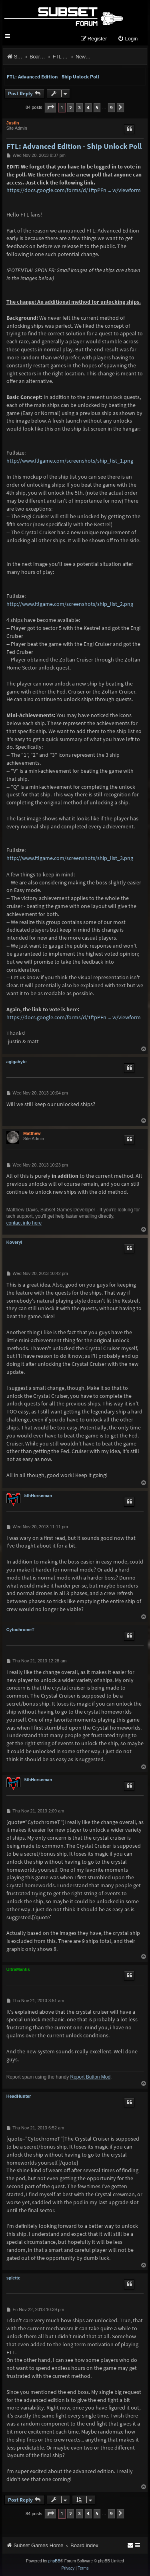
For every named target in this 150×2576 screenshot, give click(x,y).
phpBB (54, 2561)
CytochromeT (20, 1629)
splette (13, 2277)
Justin (12, 122)
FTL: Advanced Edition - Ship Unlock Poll (53, 76)
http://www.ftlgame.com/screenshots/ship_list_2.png (69, 603)
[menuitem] (128, 39)
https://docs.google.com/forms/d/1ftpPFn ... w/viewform (73, 190)
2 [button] (70, 107)
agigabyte (16, 1061)
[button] (50, 107)
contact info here (24, 1223)
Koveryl (14, 1242)
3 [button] (79, 107)
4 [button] (88, 107)
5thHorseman (38, 1495)
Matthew (32, 1133)
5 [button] (97, 107)
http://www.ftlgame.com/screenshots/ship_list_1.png (69, 460)
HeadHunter (18, 2096)
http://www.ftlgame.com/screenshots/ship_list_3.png (69, 858)
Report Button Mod (90, 2077)
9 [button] (111, 107)
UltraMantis (18, 1969)
